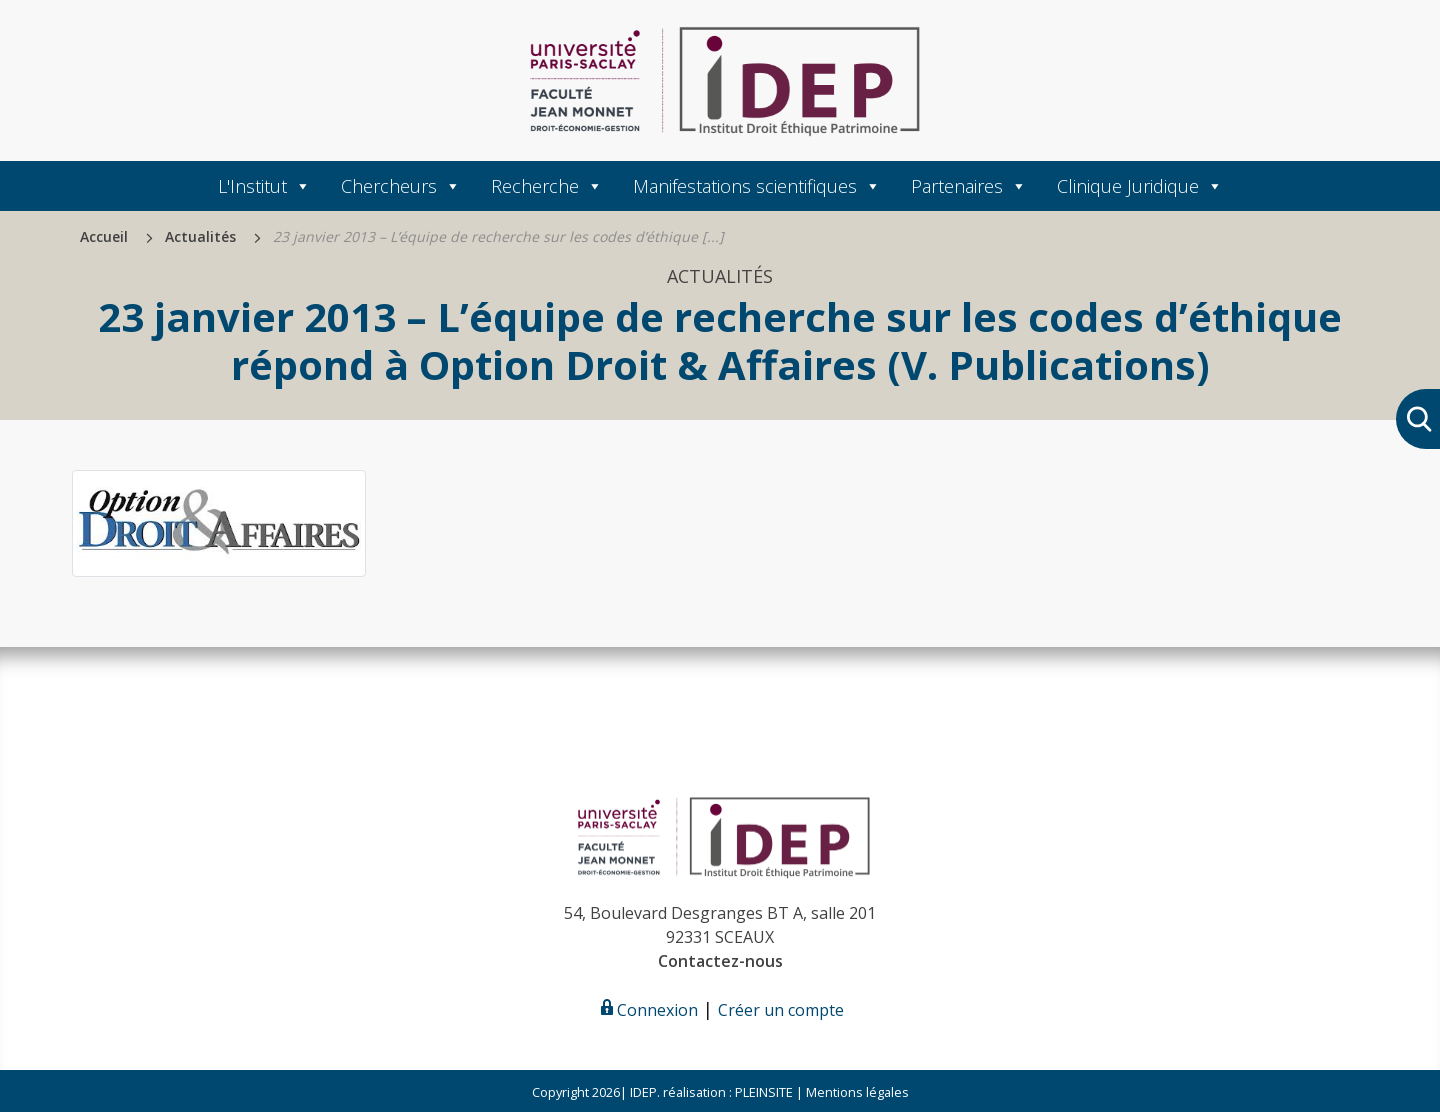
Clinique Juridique (1140, 186)
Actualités (200, 236)
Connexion (647, 1010)
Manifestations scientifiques (757, 186)
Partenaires (969, 186)
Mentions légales (857, 1092)
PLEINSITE (762, 1092)
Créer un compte (781, 1010)
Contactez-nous (720, 961)
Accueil (104, 236)
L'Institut (264, 186)
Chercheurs (401, 186)
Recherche (547, 186)
